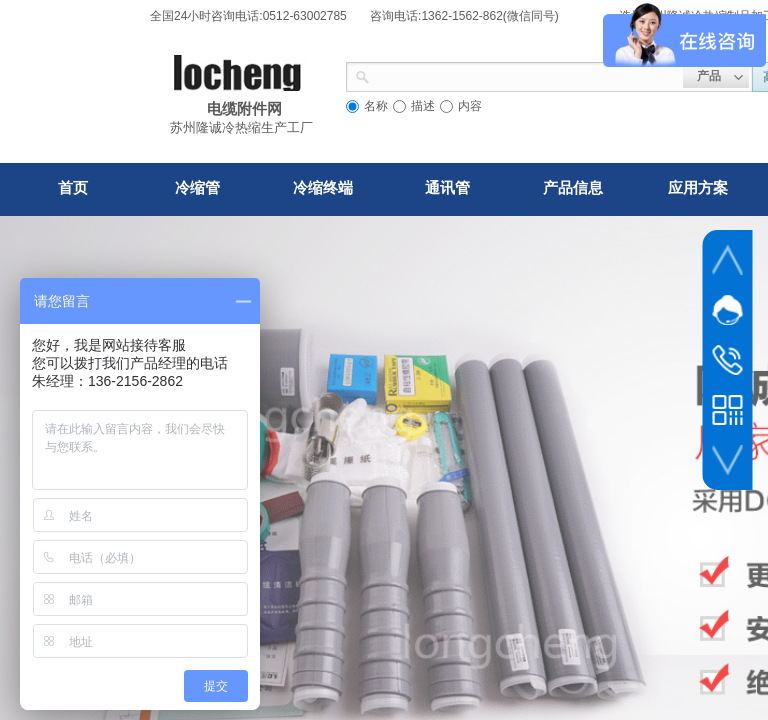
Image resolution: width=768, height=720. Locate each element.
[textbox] (526, 75)
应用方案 (698, 187)
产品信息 (573, 187)
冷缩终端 (323, 187)
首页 (73, 187)
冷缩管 (197, 187)
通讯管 (447, 187)
